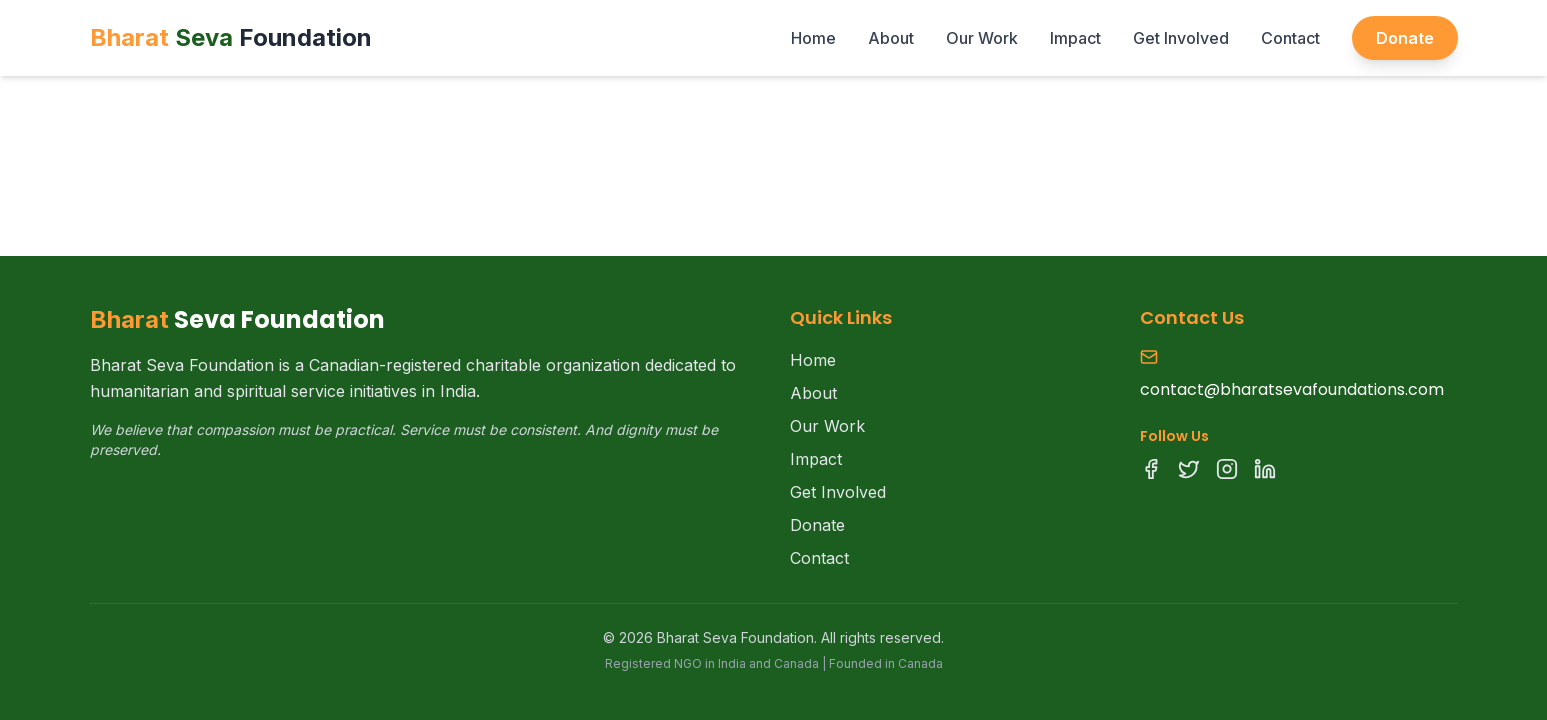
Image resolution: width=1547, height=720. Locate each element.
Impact (1075, 38)
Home (813, 38)
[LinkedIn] (1265, 469)
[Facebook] (1151, 469)
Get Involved (1181, 38)
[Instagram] (1227, 469)
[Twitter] (1189, 469)
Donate (1405, 38)
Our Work (982, 38)
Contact (1290, 38)
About (891, 38)
